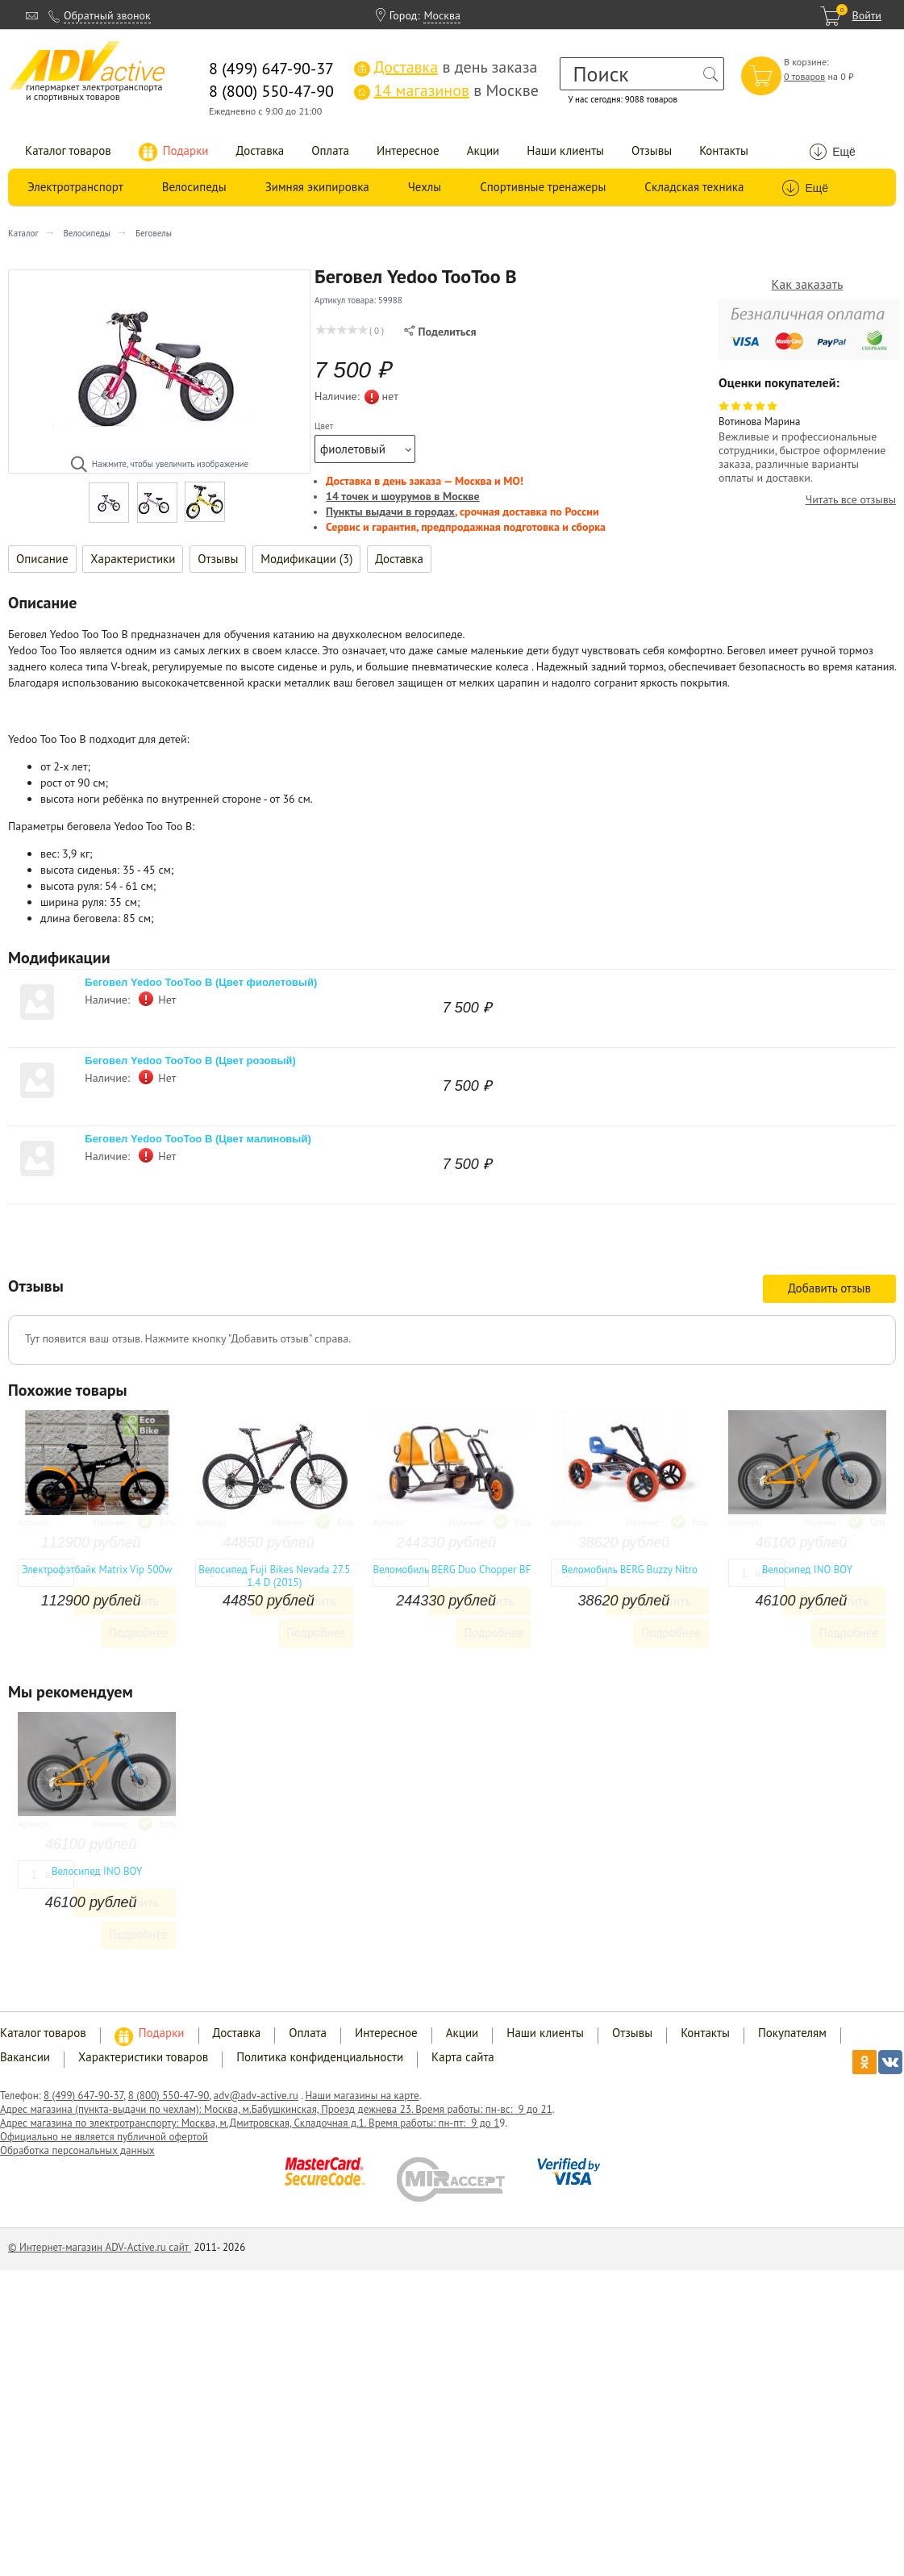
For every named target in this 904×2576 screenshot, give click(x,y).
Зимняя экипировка (317, 186)
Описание (42, 558)
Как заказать (808, 284)
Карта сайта (462, 2057)
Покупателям (792, 2032)
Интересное (408, 150)
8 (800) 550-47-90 (169, 2095)
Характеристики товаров (143, 2057)
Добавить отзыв (829, 1288)
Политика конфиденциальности (319, 2057)
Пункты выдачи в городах (390, 511)
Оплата (330, 150)
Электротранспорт (75, 186)
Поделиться (440, 331)
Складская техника (694, 186)
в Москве (446, 90)
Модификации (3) (306, 558)
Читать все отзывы (851, 500)
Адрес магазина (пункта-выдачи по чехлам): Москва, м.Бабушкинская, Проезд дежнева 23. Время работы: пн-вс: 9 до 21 (276, 2109)
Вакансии (25, 2057)
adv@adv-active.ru (256, 2095)
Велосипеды (194, 186)
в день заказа (445, 66)
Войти (866, 15)
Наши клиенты (565, 150)
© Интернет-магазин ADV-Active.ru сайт (99, 2247)
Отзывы (651, 150)
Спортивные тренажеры (543, 186)
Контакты (723, 150)
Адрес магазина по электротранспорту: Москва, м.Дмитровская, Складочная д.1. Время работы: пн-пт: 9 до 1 (249, 2123)
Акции (483, 150)
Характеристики (132, 558)
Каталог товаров (68, 150)
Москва (441, 15)
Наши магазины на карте (362, 2095)
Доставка (260, 150)
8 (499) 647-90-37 (83, 2095)
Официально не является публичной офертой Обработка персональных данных (104, 2143)
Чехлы (424, 186)
